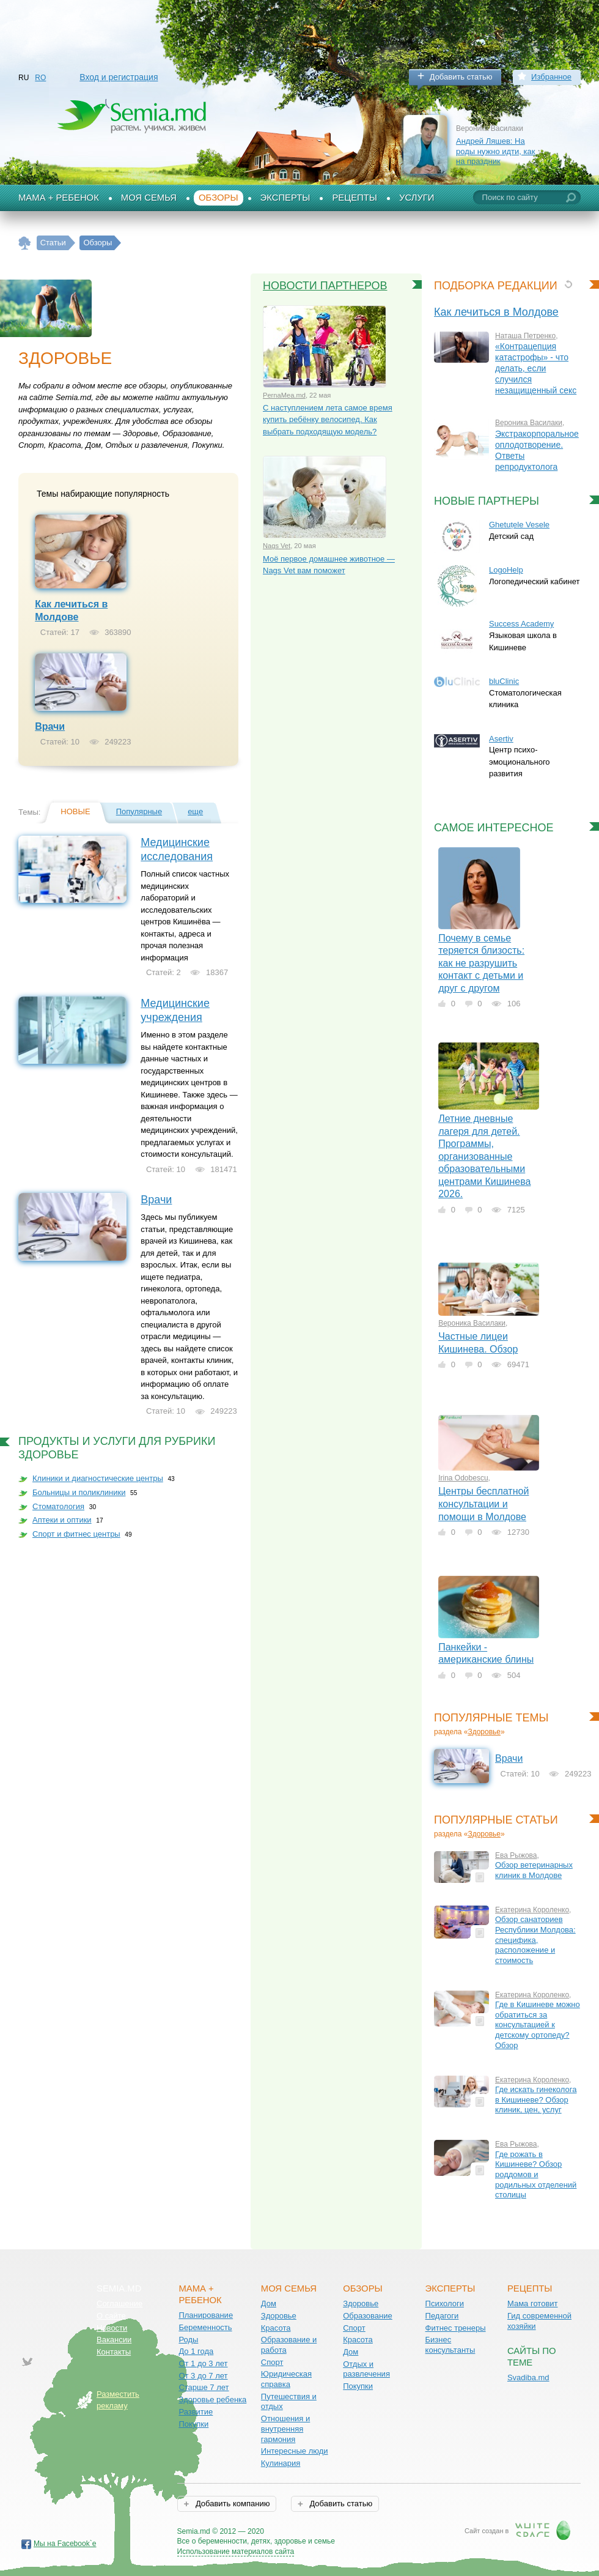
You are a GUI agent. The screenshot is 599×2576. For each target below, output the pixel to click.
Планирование (205, 2315)
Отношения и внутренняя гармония (286, 2428)
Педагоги (442, 2315)
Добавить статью (461, 76)
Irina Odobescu (463, 1478)
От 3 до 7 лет (202, 2375)
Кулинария (281, 2463)
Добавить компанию (231, 2503)
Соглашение (119, 2303)
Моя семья (149, 197)
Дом (268, 2303)
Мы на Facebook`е (65, 2543)
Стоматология (58, 1506)
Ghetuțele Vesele (519, 524)
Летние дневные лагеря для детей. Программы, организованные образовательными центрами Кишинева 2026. (484, 1156)
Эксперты (285, 197)
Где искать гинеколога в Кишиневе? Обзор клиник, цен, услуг (535, 2099)
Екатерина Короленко (532, 1910)
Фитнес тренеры (455, 2328)
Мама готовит (532, 2303)
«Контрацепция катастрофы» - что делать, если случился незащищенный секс (535, 368)
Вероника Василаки (528, 422)
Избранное (551, 76)
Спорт (272, 2362)
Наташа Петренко (525, 336)
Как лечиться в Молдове (496, 312)
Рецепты (354, 197)
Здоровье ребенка (212, 2399)
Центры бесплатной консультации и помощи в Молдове (483, 1503)
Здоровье (484, 1732)
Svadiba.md (528, 2377)
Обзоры (218, 197)
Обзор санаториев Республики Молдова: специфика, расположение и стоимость (535, 1940)
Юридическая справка (286, 2379)
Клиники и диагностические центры (97, 1478)
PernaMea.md (284, 395)
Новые (75, 811)
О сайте (111, 2315)
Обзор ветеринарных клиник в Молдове (534, 1870)
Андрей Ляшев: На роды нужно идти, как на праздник (495, 151)
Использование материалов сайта (236, 2551)
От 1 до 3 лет (202, 2363)
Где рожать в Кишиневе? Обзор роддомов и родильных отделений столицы (535, 2175)
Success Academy (521, 623)
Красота (276, 2328)
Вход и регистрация (118, 77)
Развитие (195, 2411)
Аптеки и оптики (62, 1519)
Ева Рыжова (516, 1855)
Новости (112, 2328)
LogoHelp (506, 569)
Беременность (205, 2327)
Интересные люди (294, 2450)
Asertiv (501, 738)
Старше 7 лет (203, 2387)
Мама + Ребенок (58, 197)
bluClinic (504, 681)
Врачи (50, 726)
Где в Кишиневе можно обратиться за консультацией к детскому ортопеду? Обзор (537, 2025)
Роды (188, 2339)
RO (40, 77)
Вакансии (114, 2339)
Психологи (444, 2303)
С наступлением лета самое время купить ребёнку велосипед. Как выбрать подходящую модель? (327, 419)
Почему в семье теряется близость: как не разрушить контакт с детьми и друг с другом (481, 963)
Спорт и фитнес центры (76, 1534)
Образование (367, 2315)
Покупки (193, 2424)
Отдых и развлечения (366, 2369)
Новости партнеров (325, 286)
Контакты (114, 2351)
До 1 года (195, 2351)
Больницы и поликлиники (78, 1492)
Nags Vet (276, 545)
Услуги (417, 197)
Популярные (139, 811)
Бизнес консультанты (450, 2345)
